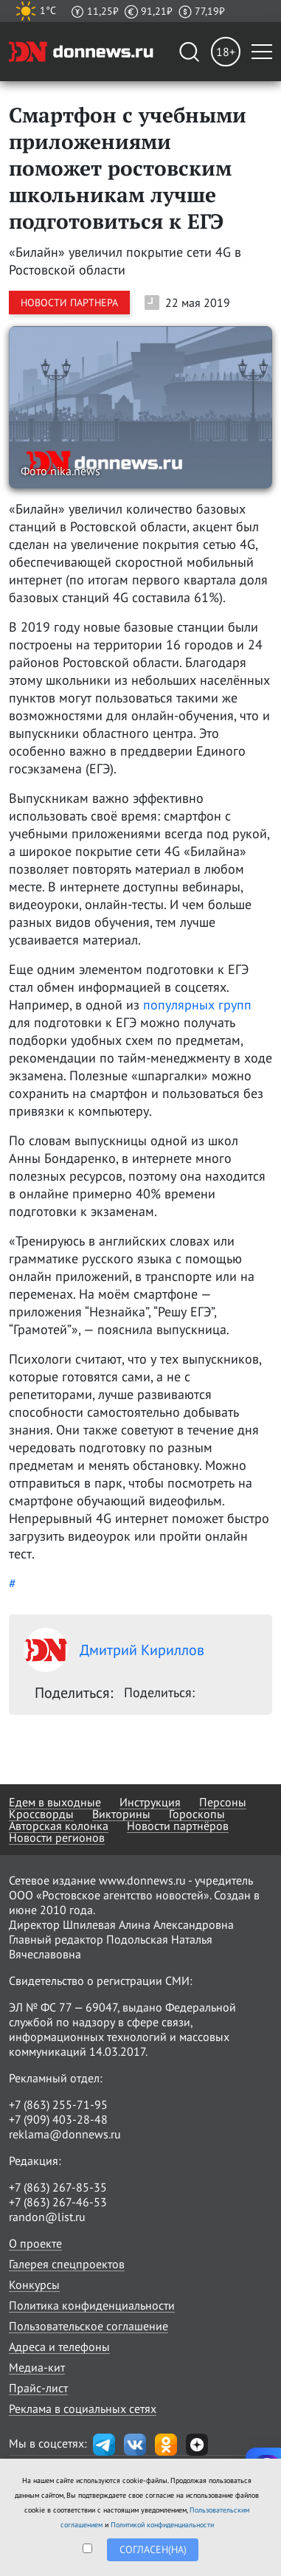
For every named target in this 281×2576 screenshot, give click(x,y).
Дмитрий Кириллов (114, 1650)
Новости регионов (57, 1837)
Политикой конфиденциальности (162, 2525)
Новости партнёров (178, 1825)
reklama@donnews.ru (65, 2134)
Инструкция (150, 1802)
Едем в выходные (55, 1802)
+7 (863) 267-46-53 (58, 2202)
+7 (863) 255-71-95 (58, 2104)
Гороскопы (197, 1813)
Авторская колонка (58, 1825)
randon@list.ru (47, 2216)
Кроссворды (41, 1813)
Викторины (121, 1813)
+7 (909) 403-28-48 (58, 2119)
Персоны (222, 1802)
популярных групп (197, 1004)
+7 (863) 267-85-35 (58, 2187)
